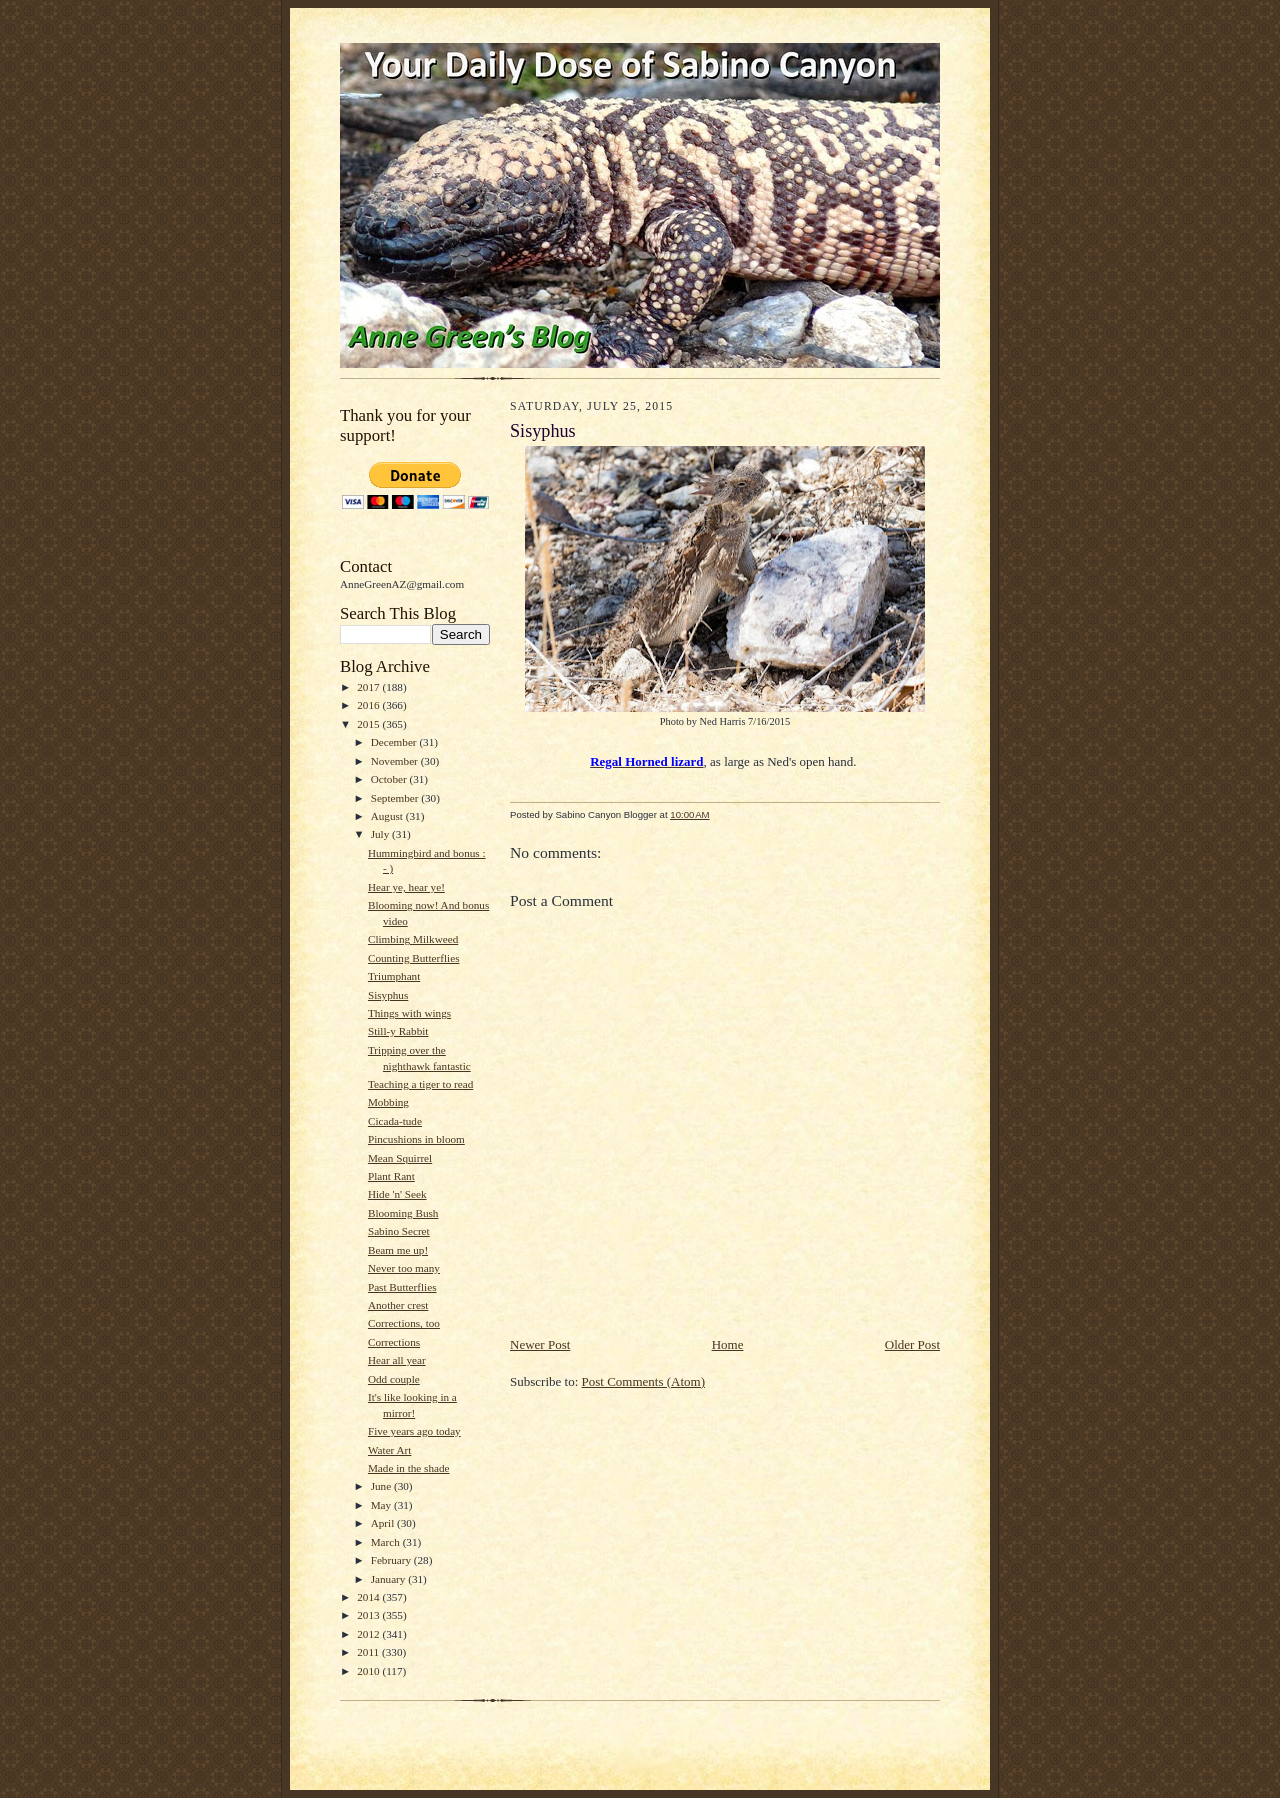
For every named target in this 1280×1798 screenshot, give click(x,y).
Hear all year (397, 1360)
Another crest (398, 1305)
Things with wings (409, 1013)
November (396, 761)
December (395, 742)
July (381, 834)
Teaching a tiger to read (420, 1084)
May (382, 1505)
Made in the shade (409, 1468)
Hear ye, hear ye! (406, 887)
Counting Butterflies (414, 958)
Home (728, 1344)
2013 (369, 1615)
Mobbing (388, 1102)
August (388, 816)
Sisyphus (388, 995)
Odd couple (394, 1379)
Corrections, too (404, 1323)
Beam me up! (398, 1250)
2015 (369, 724)
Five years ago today (414, 1431)
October (390, 779)
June (382, 1486)
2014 (369, 1597)
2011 (369, 1652)
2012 (369, 1634)
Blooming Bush (403, 1213)
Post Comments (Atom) (644, 1381)
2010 (369, 1671)
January (390, 1579)
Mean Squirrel (400, 1158)
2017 (369, 687)
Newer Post (540, 1344)
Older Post (912, 1344)
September (396, 798)
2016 (369, 705)
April (384, 1523)
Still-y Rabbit (398, 1031)
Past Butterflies (402, 1287)
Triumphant (394, 976)
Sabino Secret (399, 1231)
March (387, 1542)
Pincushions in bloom (416, 1139)
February (392, 1560)
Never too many (404, 1268)
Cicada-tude (395, 1121)
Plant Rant (391, 1176)
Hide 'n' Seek (397, 1194)
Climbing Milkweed (413, 939)
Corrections (394, 1342)
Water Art (389, 1450)
